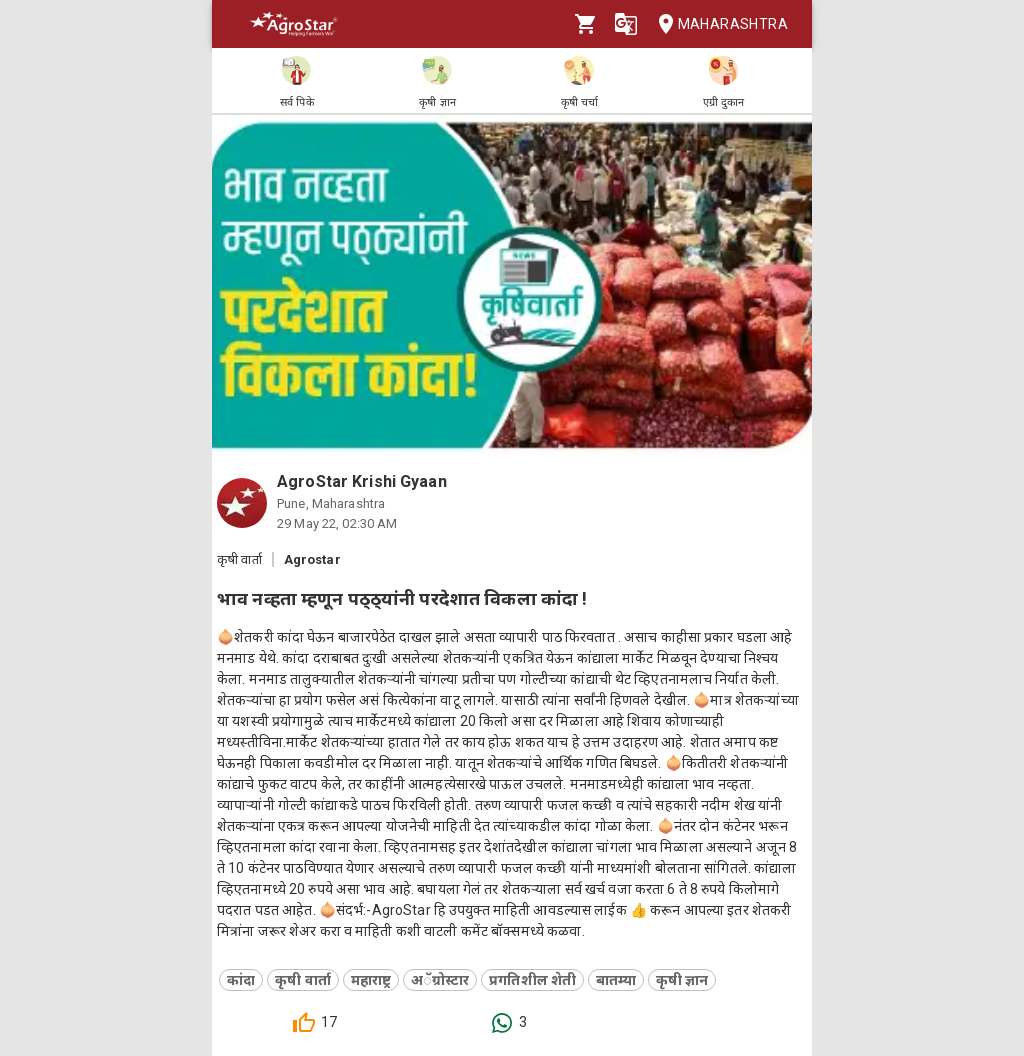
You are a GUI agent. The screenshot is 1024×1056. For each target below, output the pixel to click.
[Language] (626, 24)
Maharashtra (717, 24)
